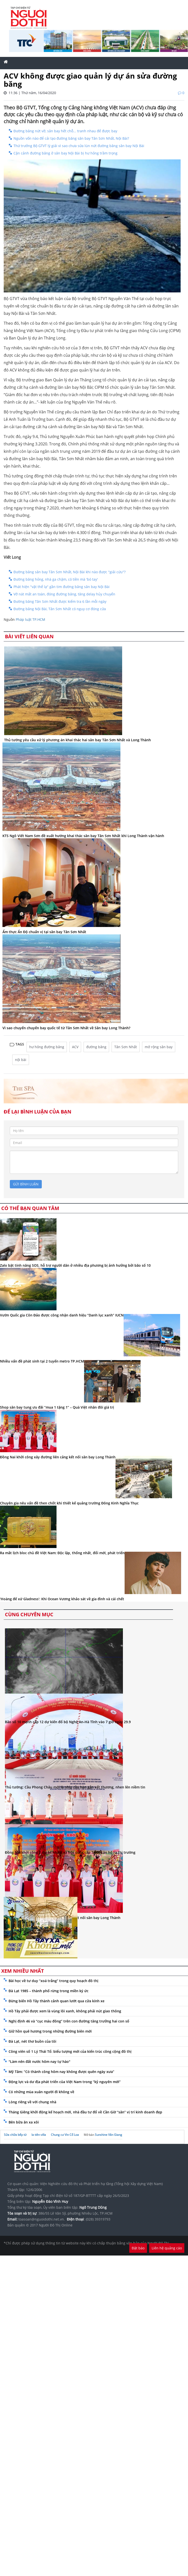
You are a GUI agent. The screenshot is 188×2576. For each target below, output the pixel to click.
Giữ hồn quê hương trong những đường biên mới (50, 2031)
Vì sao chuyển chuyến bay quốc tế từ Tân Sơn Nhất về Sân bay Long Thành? (66, 1028)
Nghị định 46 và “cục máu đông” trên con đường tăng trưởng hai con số (69, 2021)
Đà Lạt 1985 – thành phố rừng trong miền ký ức (48, 1990)
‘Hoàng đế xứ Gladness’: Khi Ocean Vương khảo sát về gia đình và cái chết (62, 1599)
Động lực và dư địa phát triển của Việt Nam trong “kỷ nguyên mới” (65, 2081)
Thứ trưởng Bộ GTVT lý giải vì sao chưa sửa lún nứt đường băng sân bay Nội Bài (79, 145)
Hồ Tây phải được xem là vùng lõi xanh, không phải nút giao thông (65, 2011)
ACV (75, 1046)
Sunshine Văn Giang (108, 2135)
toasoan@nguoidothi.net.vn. (41, 2219)
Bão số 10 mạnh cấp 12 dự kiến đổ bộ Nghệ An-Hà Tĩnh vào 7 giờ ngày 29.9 (68, 1721)
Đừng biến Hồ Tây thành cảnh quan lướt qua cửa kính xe (56, 2001)
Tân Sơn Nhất (125, 1046)
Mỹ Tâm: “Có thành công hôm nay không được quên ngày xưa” (61, 2071)
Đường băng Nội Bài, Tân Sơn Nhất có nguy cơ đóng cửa (60, 608)
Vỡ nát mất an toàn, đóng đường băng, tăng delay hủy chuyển (64, 594)
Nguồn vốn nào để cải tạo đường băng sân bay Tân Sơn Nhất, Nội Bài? (71, 138)
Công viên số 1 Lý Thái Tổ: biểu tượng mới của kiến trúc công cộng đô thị (70, 2051)
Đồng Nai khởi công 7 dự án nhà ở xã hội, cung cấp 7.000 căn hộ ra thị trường (70, 1852)
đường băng (96, 1046)
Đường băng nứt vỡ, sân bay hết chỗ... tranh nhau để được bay (65, 131)
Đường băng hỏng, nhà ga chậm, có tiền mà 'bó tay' (56, 579)
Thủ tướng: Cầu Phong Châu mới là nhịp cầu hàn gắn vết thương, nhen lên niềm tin (75, 1787)
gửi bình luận (26, 1184)
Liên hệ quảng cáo (167, 2248)
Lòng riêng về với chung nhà (32, 2102)
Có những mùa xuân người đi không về (41, 2091)
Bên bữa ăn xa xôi (24, 2122)
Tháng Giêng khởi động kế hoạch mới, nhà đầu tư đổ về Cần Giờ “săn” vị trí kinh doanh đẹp (85, 2112)
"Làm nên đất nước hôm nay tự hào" (39, 2061)
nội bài (20, 1059)
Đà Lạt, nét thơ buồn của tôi (32, 2041)
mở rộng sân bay (159, 1046)
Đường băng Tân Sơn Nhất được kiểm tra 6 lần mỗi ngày (60, 601)
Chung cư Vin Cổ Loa (65, 2135)
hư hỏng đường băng (46, 1046)
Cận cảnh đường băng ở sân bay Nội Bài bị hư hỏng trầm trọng (65, 153)
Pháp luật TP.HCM (30, 619)
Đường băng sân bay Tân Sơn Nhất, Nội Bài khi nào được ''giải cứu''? (70, 572)
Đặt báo (138, 2248)
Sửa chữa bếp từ (15, 2135)
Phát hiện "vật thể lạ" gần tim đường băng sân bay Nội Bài (62, 586)
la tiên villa (38, 2135)
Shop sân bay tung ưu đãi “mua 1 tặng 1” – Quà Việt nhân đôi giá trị (57, 1407)
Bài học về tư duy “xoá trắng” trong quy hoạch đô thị (53, 1980)
